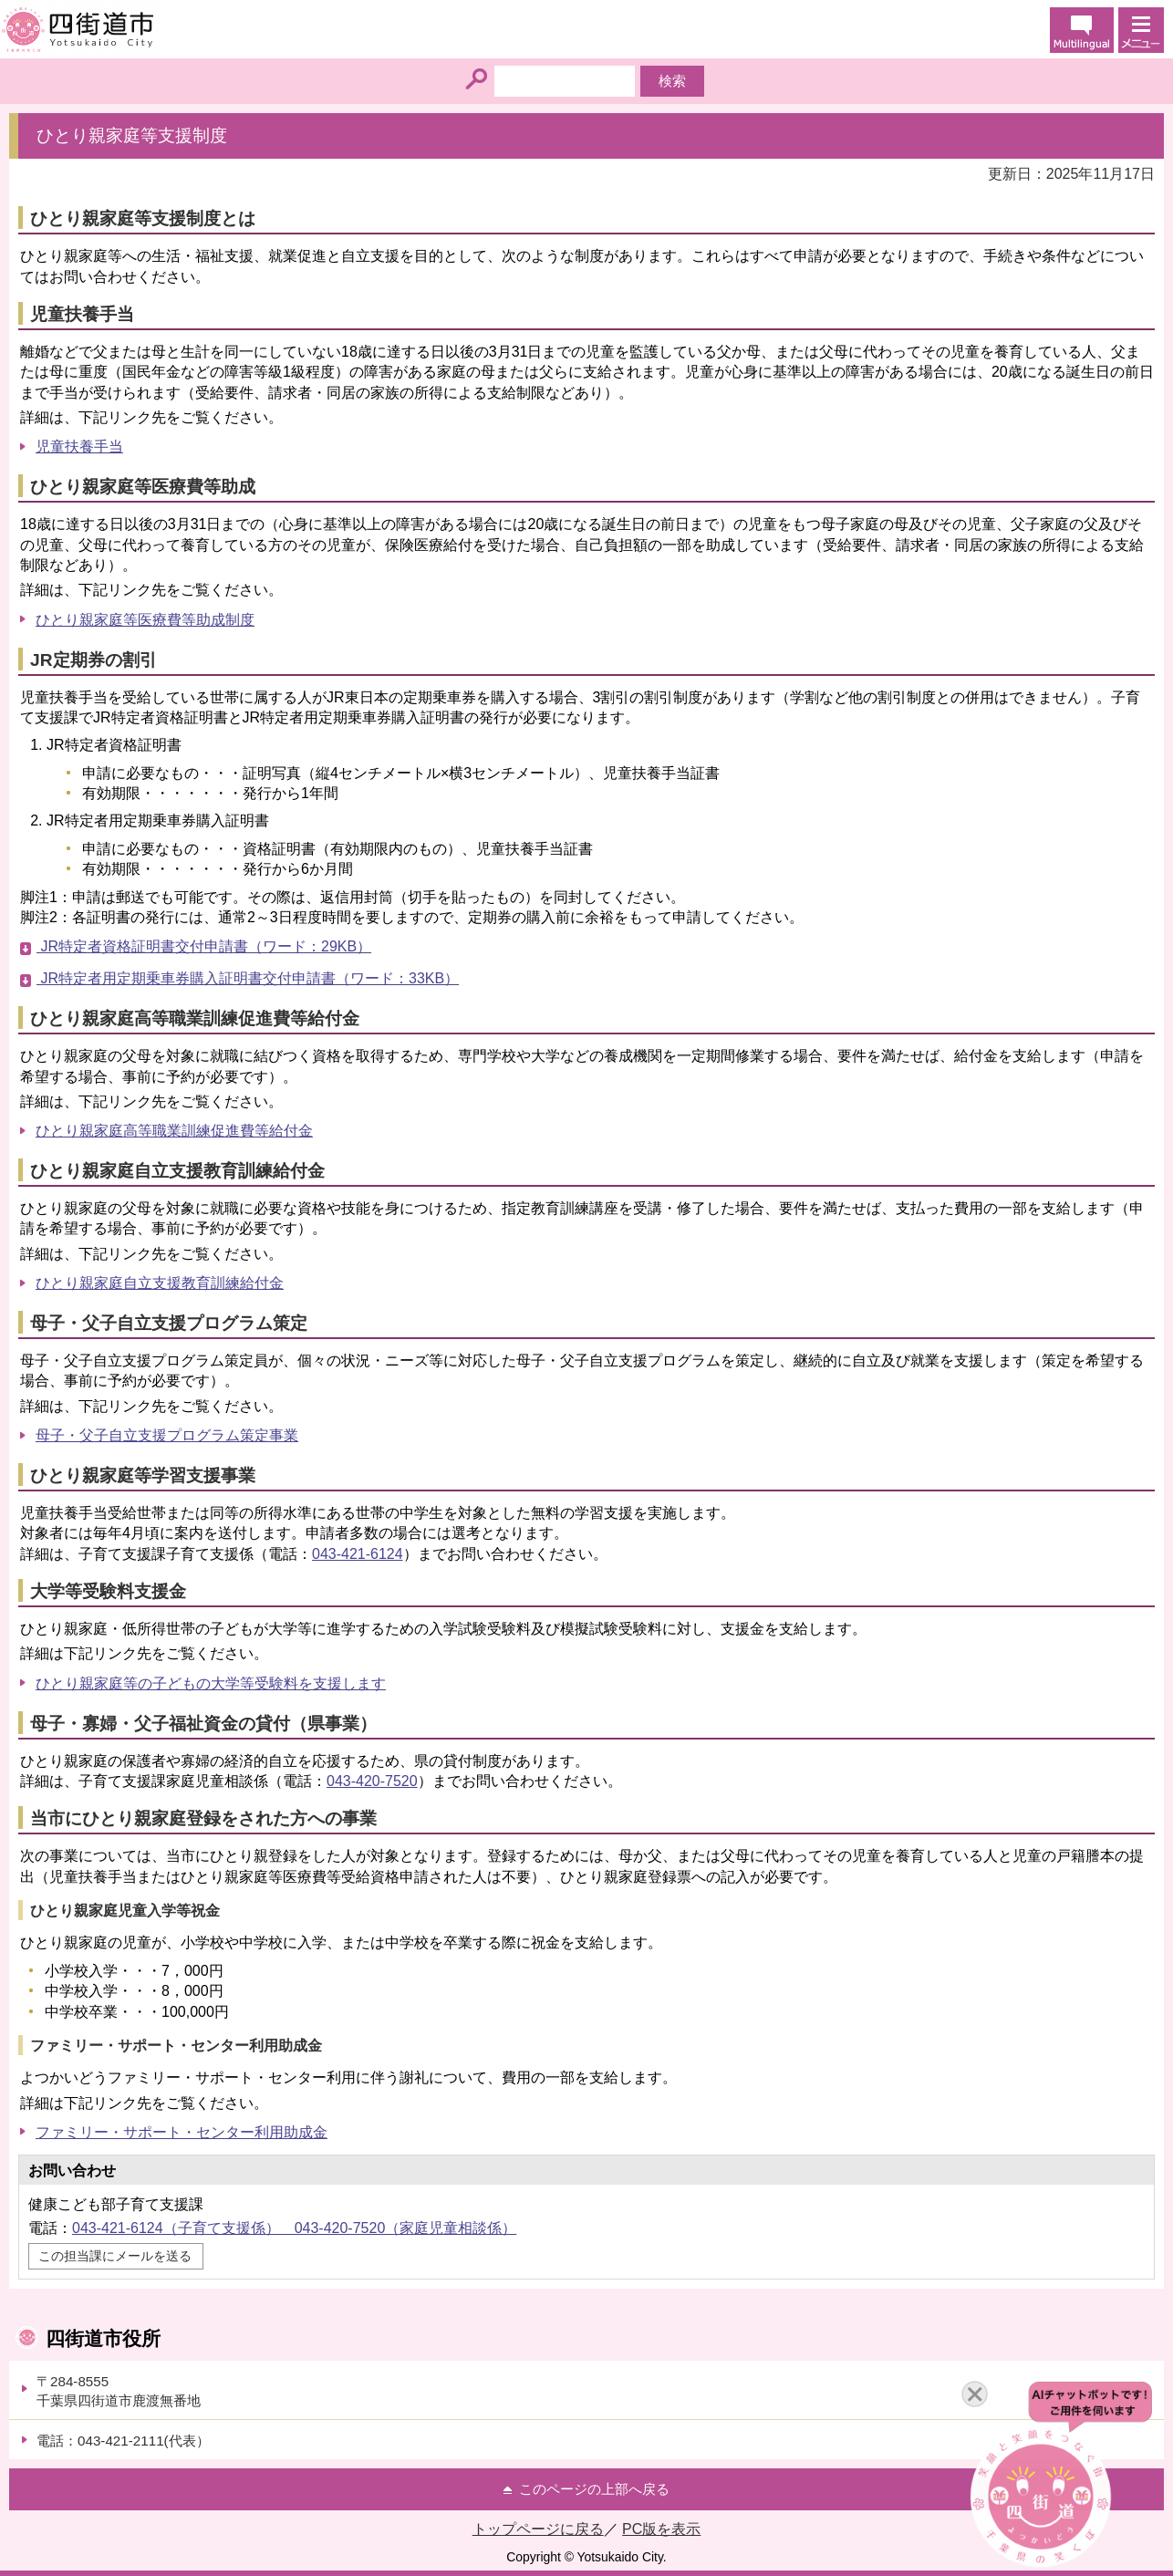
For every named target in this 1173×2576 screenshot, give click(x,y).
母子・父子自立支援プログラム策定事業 (167, 1435)
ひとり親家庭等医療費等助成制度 (145, 620)
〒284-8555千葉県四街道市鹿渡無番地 (118, 2390)
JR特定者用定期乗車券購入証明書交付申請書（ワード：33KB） (247, 978)
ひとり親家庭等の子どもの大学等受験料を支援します (211, 1683)
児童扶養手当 (79, 446)
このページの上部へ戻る (594, 2489)
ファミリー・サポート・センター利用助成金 (181, 2132)
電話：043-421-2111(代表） (123, 2440)
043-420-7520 (372, 1781)
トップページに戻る (538, 2529)
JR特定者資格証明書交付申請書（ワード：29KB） (203, 946)
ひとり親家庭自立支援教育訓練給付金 (160, 1283)
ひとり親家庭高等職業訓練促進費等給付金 (174, 1130)
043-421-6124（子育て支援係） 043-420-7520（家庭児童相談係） (294, 2228)
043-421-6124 (357, 1554)
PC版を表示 (661, 2529)
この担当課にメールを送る (115, 2256)
